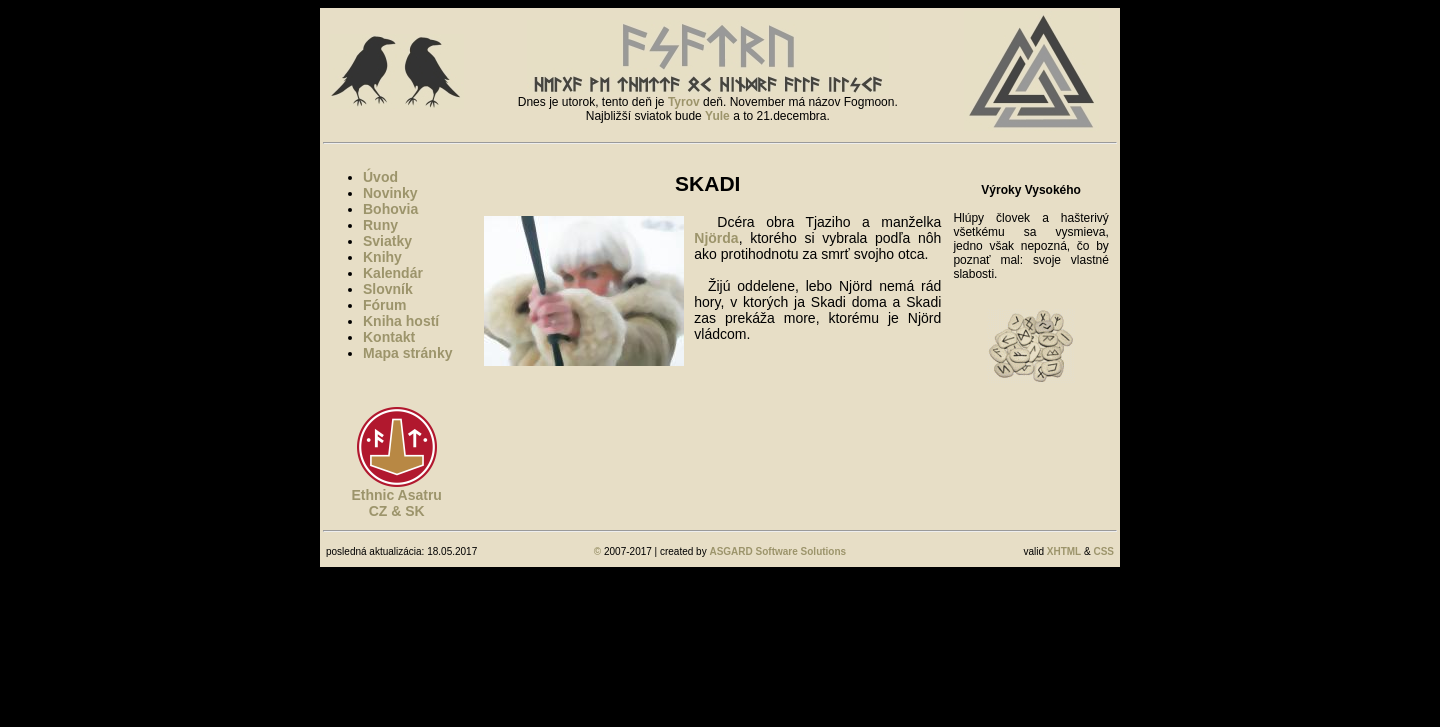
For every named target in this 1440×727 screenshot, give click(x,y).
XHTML (1064, 551)
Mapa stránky (407, 353)
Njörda (716, 238)
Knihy (382, 257)
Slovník (388, 289)
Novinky (390, 193)
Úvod (380, 177)
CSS (1103, 551)
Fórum (385, 305)
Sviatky (387, 241)
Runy (380, 225)
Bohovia (390, 209)
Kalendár (393, 273)
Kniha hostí (401, 321)
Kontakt (389, 337)
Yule (717, 116)
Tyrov (684, 102)
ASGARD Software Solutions (777, 551)
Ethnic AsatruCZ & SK (396, 503)
